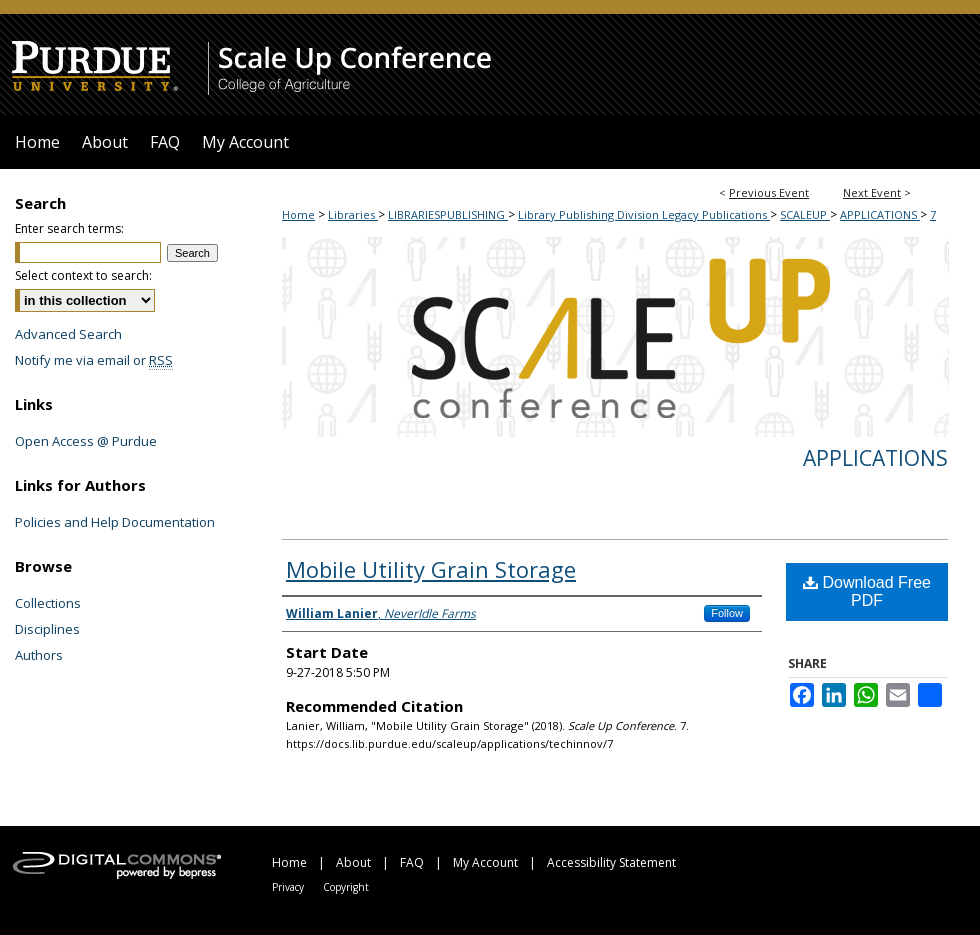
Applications (875, 458)
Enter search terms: (69, 228)
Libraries (353, 214)
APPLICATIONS (880, 214)
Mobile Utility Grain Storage (431, 569)
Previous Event (769, 192)
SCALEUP (805, 214)
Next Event (872, 192)
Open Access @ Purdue (86, 441)
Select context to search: (83, 275)
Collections (48, 603)
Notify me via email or (94, 360)
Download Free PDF (867, 591)
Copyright (346, 887)
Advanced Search (68, 334)
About (353, 862)
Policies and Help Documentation (115, 522)
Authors (39, 655)
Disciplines (47, 629)
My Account (485, 862)
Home (298, 214)
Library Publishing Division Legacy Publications (644, 214)
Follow (727, 613)
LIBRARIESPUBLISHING (448, 214)
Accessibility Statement (611, 862)
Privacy (288, 887)
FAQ (412, 862)
